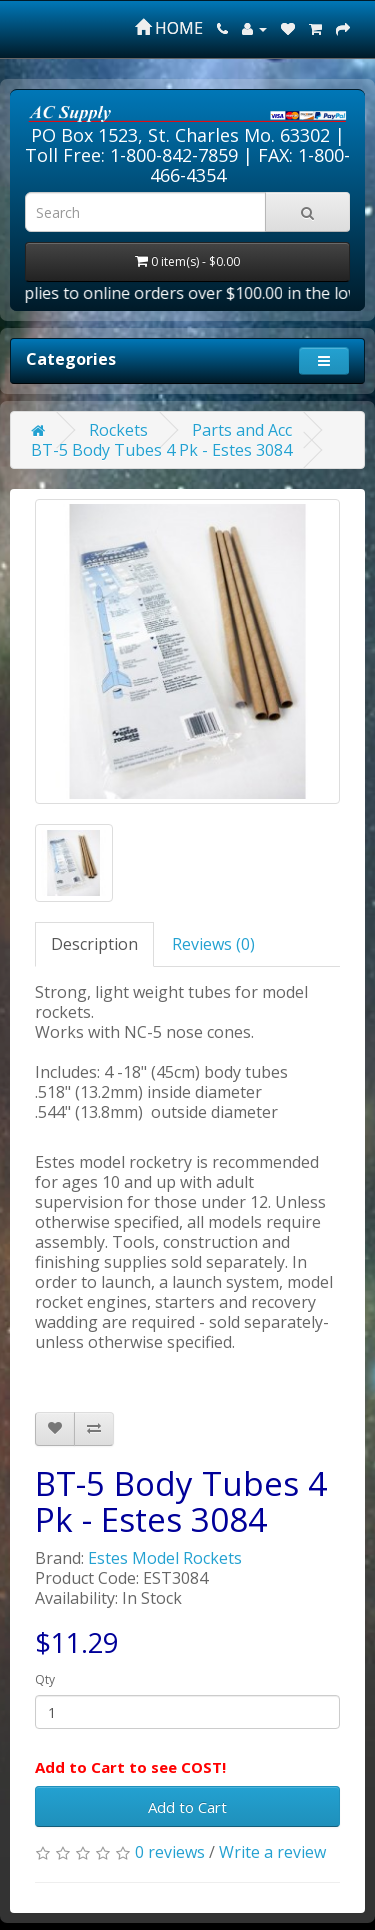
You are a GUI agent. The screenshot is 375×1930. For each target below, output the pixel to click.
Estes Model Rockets (165, 1558)
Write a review (272, 1852)
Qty (45, 1679)
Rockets (118, 430)
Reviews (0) (213, 944)
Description (94, 944)
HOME (169, 28)
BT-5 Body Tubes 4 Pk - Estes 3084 (161, 450)
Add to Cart (187, 1807)
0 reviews (170, 1852)
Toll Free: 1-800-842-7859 (131, 155)
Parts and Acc (242, 430)
